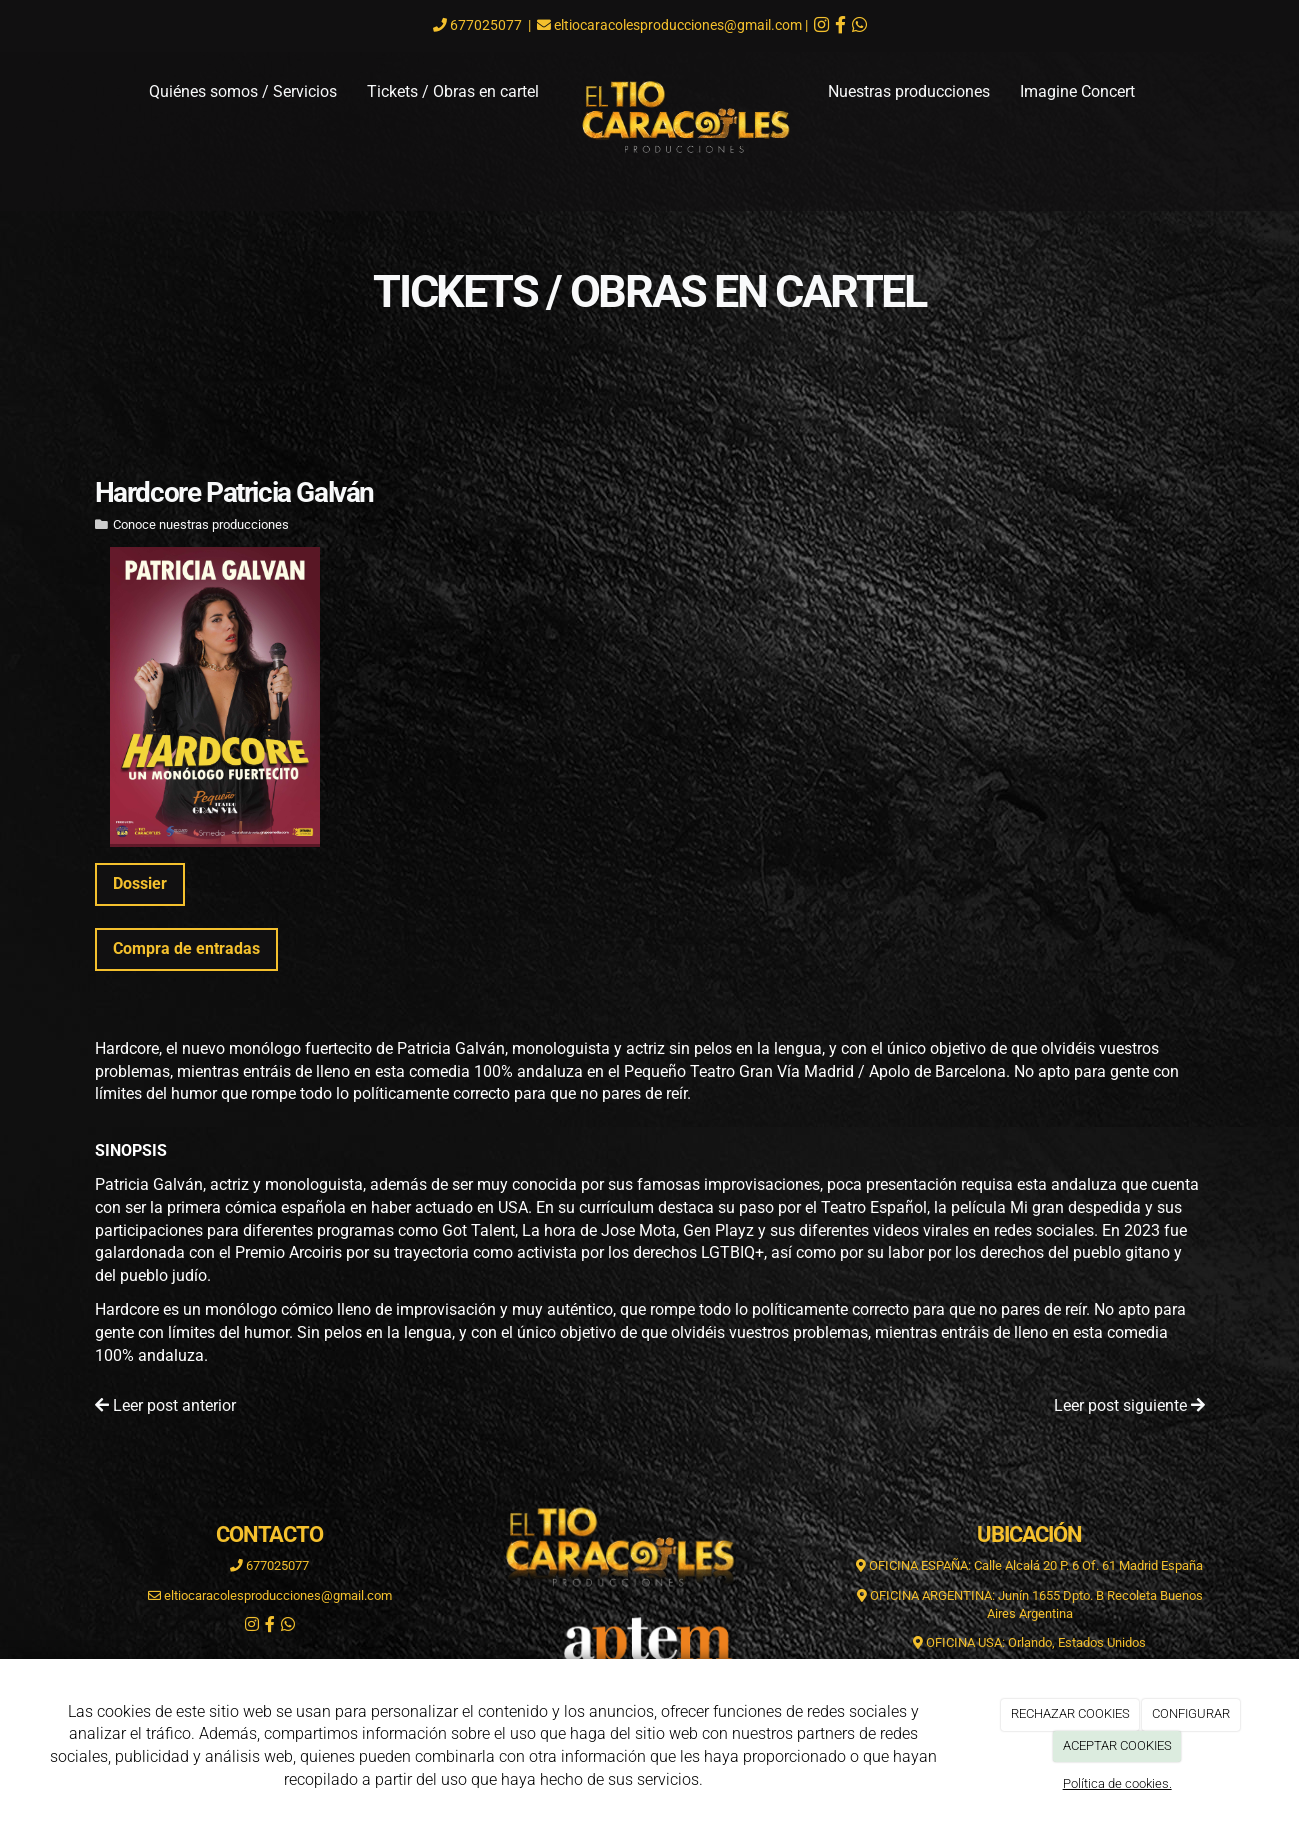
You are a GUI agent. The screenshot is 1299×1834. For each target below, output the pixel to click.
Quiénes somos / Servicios (243, 91)
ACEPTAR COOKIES (1117, 1745)
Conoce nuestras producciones (201, 524)
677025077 (484, 25)
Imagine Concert (1077, 91)
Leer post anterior (165, 1405)
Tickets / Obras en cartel (453, 91)
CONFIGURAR (1191, 1713)
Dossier (140, 883)
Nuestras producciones (909, 91)
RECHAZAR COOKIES (1070, 1713)
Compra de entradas (186, 948)
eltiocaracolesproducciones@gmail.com (678, 25)
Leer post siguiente (1129, 1405)
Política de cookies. (1117, 1783)
